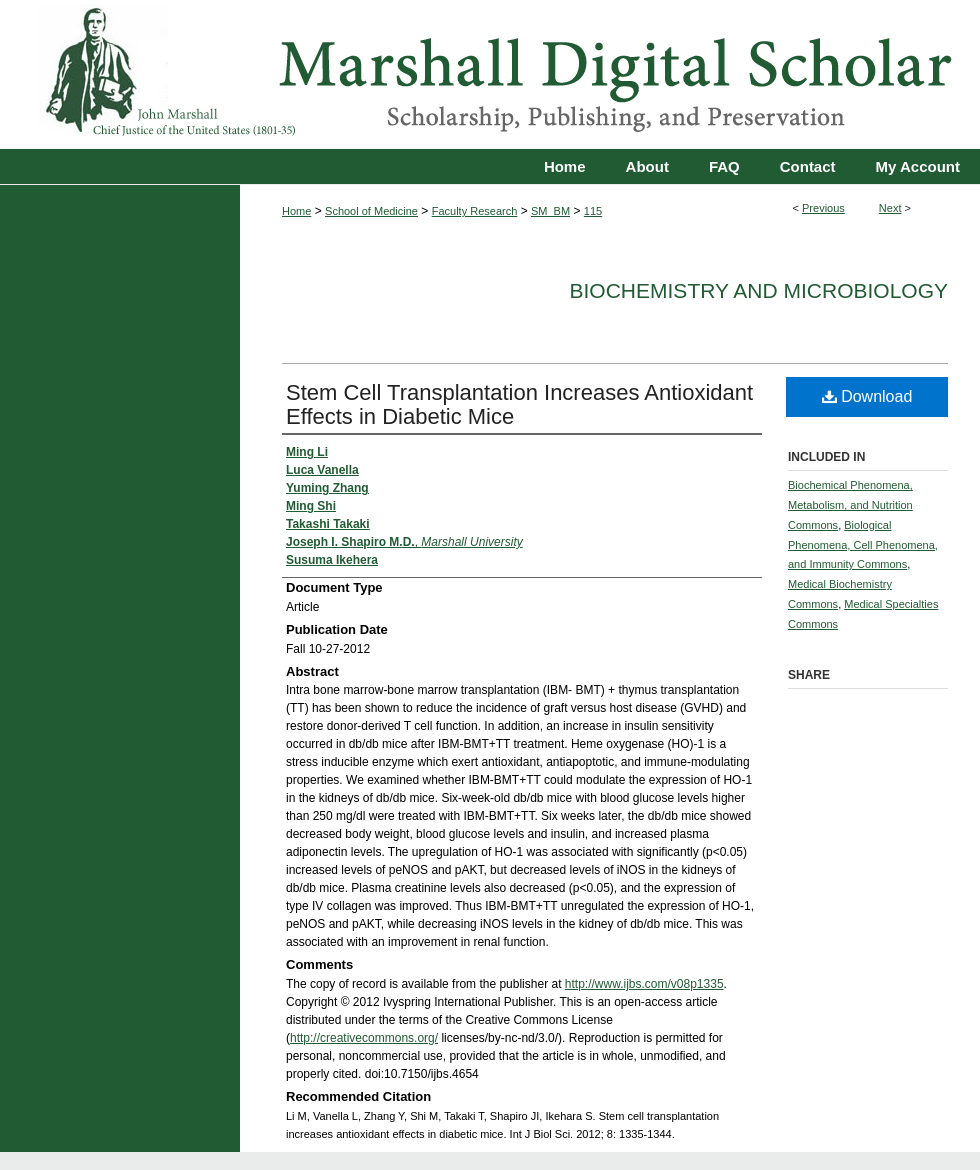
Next (890, 208)
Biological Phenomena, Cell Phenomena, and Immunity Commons (863, 545)
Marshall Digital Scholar (490, 74)
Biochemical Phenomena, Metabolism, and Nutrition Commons (850, 505)
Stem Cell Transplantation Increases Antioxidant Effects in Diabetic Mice (519, 404)
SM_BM (550, 211)
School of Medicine (371, 211)
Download (867, 396)
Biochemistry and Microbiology (759, 290)
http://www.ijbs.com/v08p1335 (644, 984)
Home (296, 211)
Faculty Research (475, 211)
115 (593, 211)
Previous (823, 208)
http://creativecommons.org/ (364, 1038)
